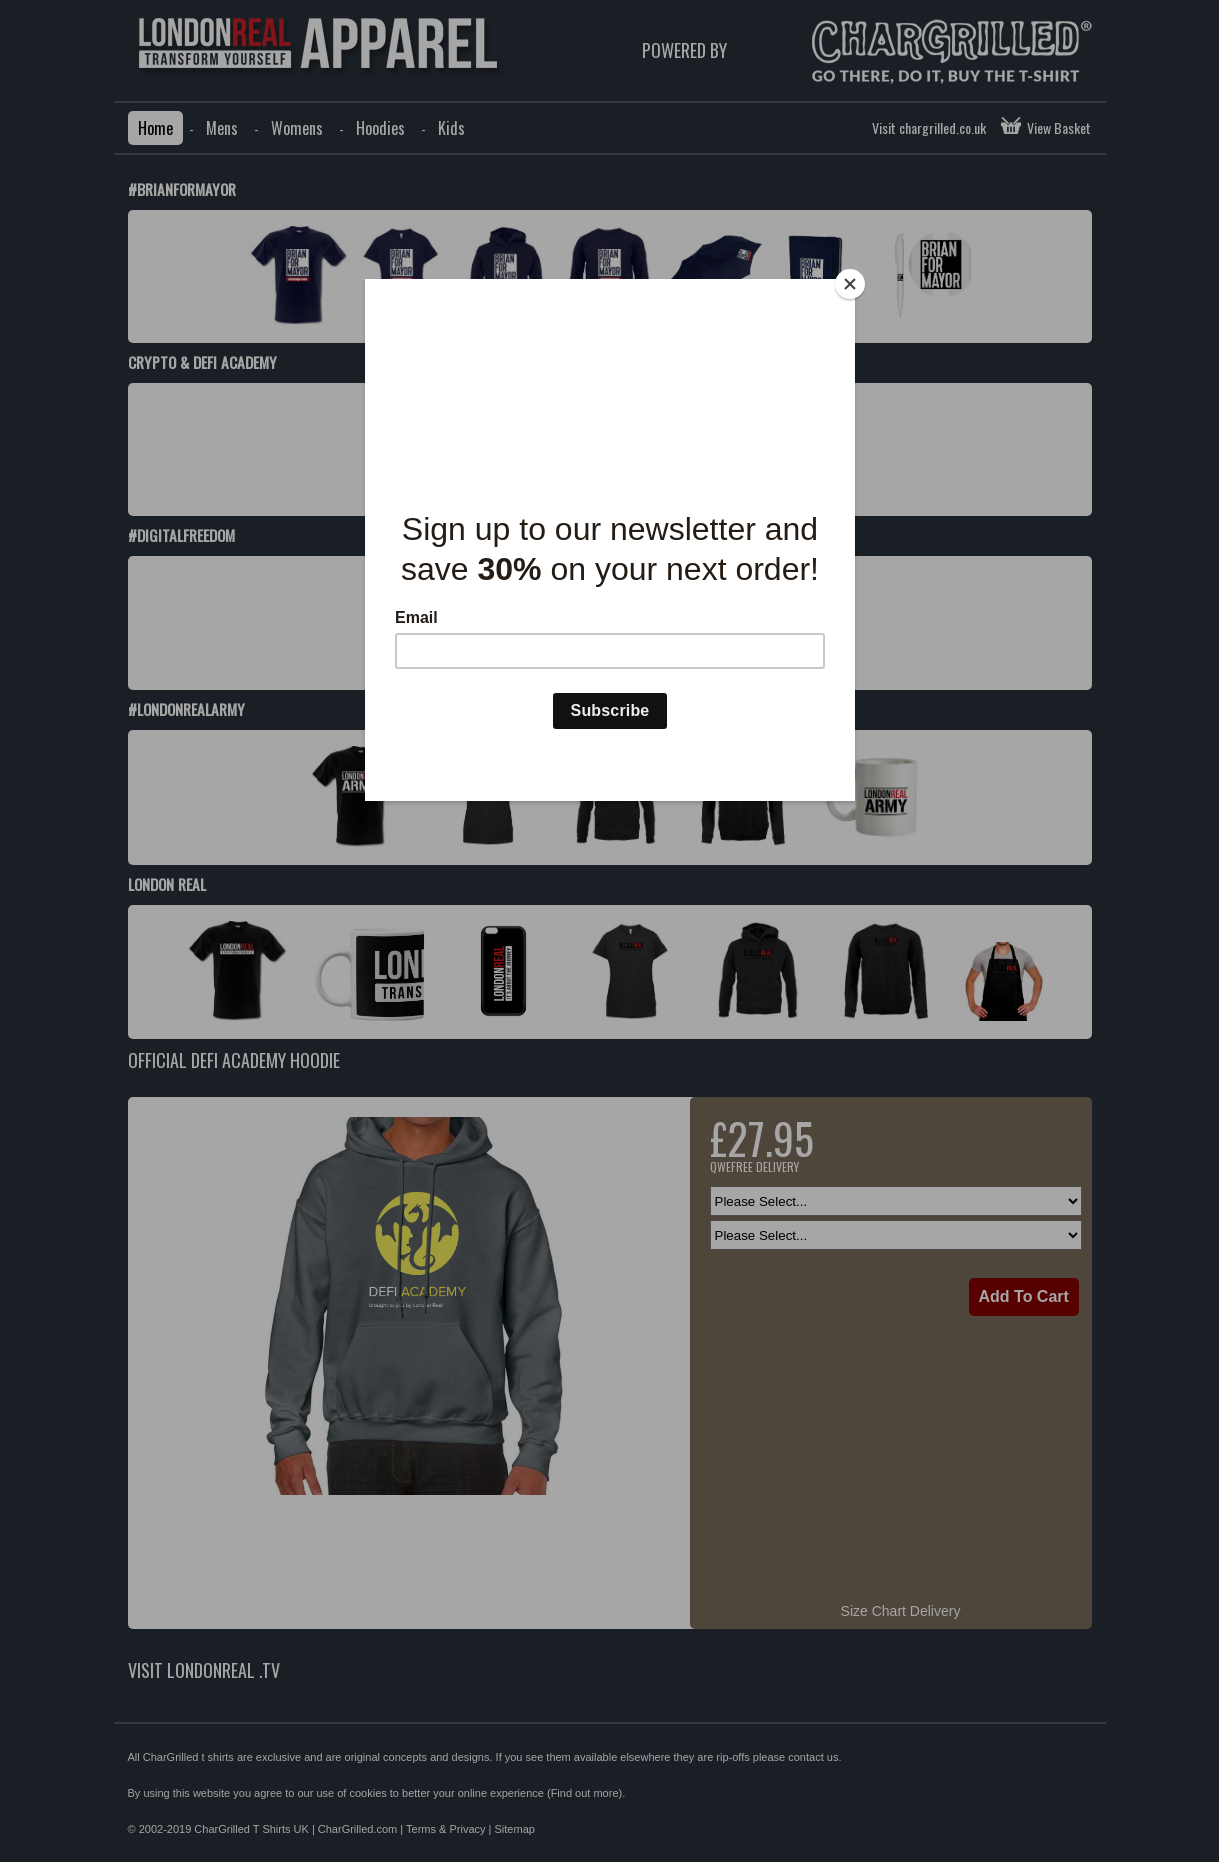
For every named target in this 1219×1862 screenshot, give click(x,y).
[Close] (850, 284)
